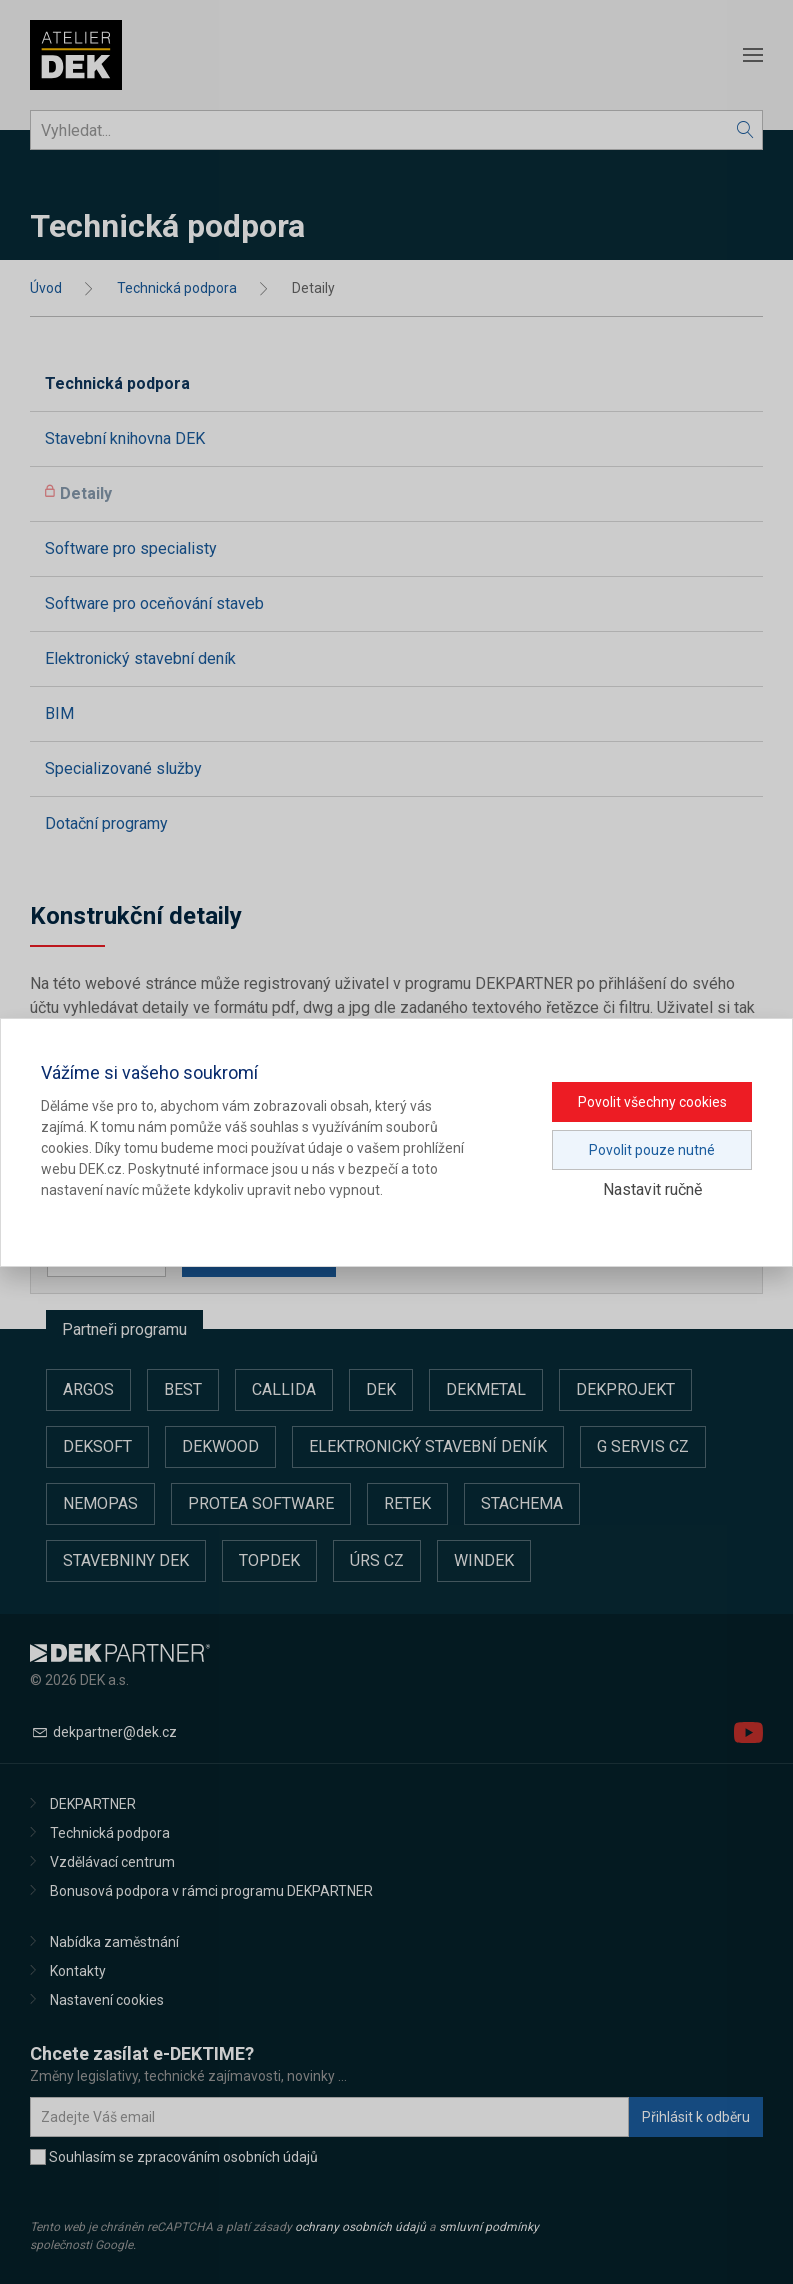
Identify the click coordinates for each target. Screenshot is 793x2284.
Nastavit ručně (652, 1189)
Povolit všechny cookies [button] (652, 1102)
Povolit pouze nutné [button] (652, 1150)
